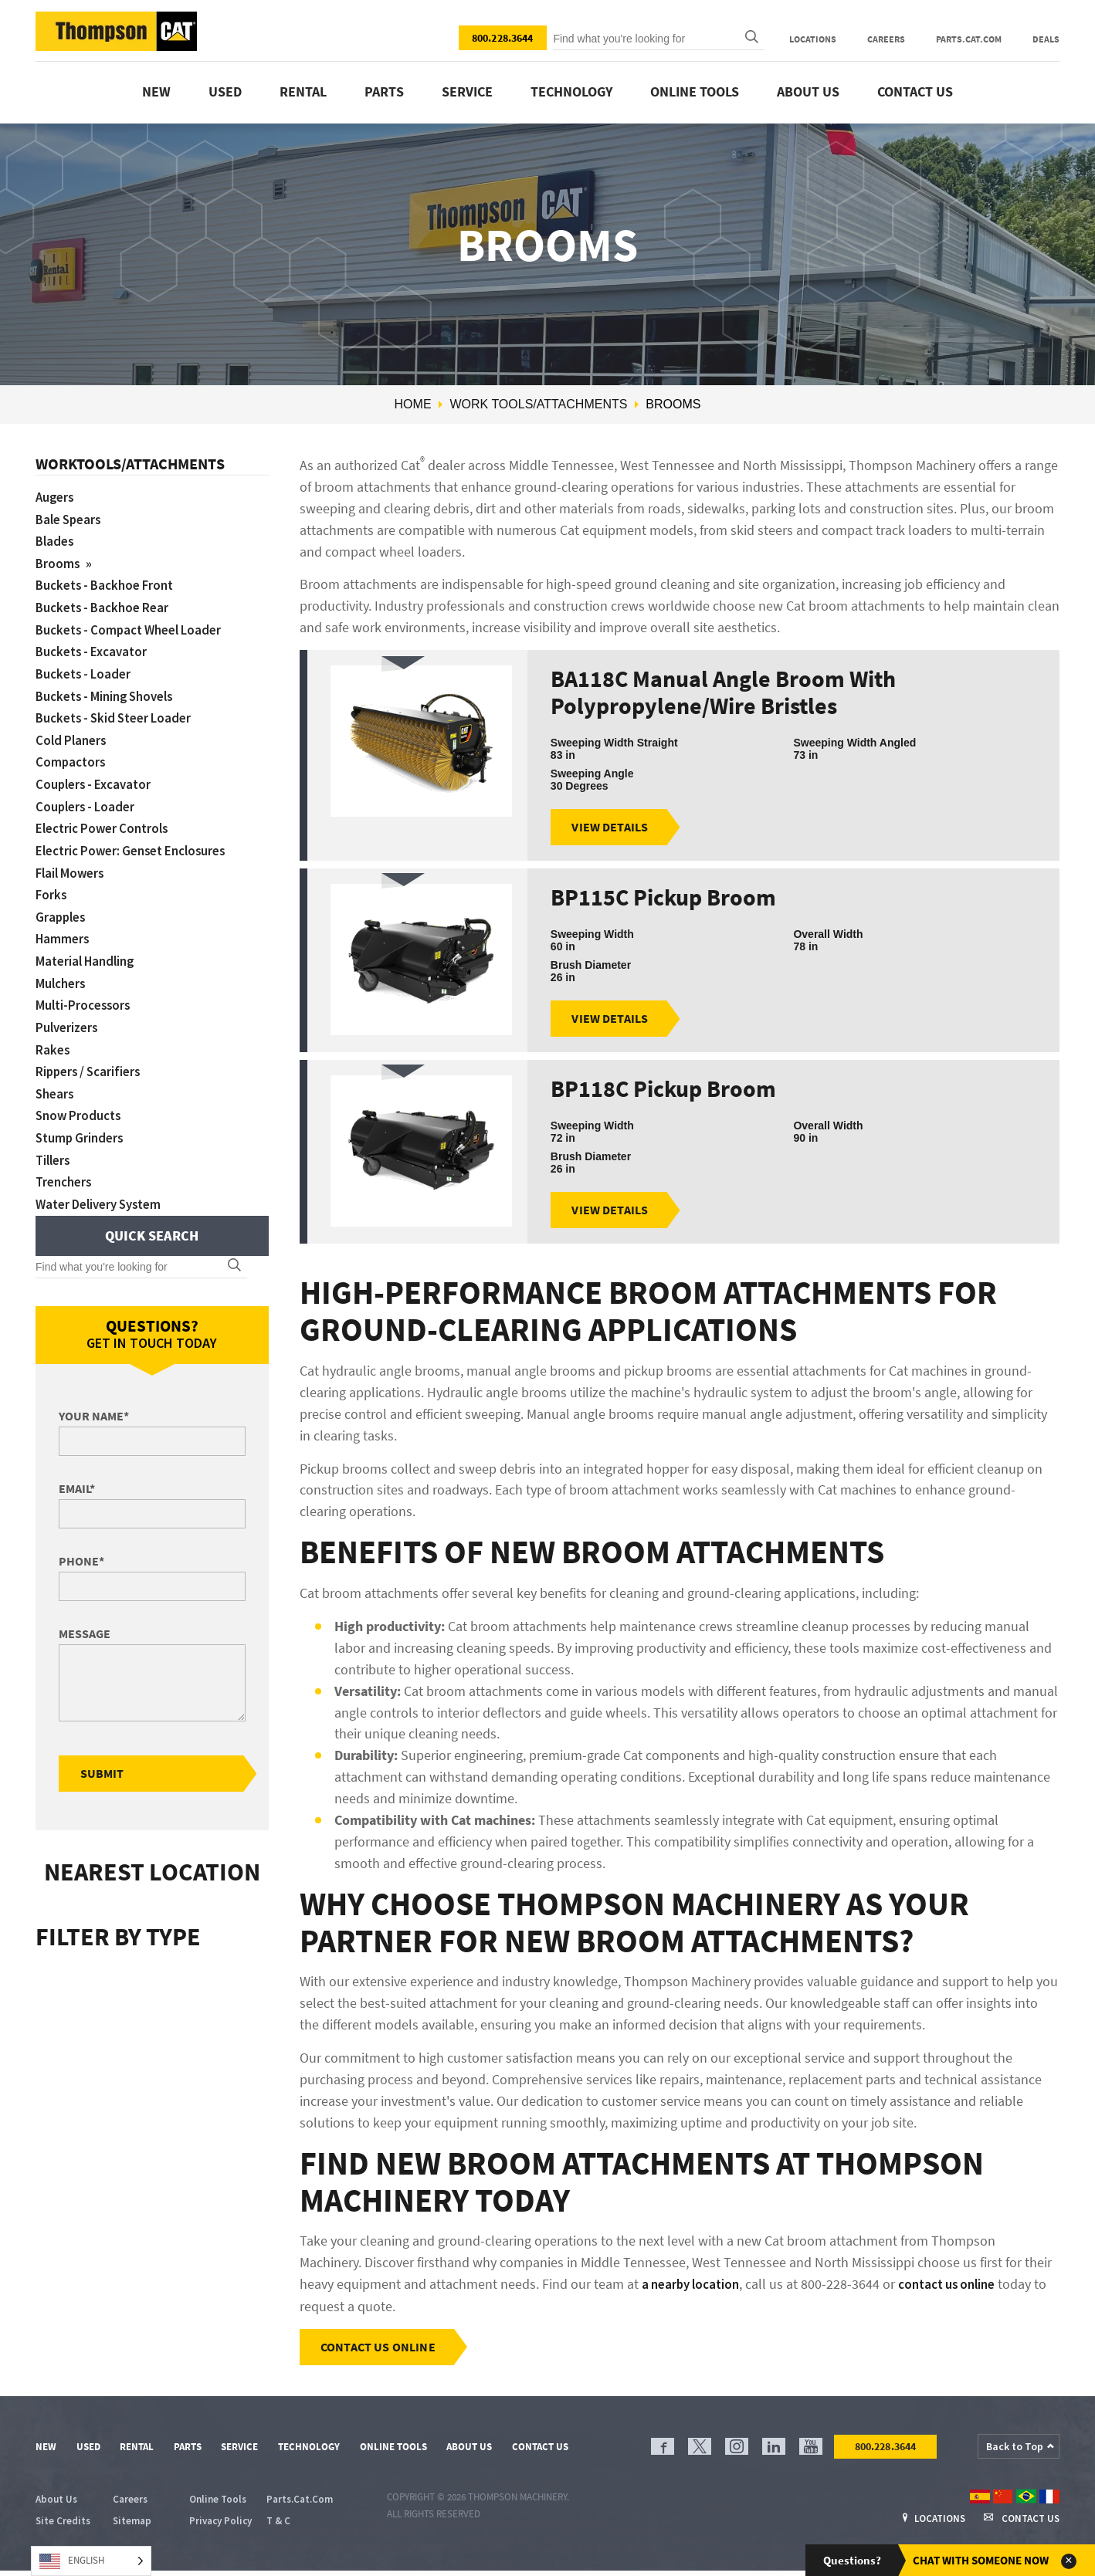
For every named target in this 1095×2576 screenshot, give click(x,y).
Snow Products (81, 1100)
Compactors (72, 755)
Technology (571, 91)
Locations (812, 39)
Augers (56, 497)
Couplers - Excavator (97, 776)
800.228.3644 (503, 38)
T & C (278, 2526)
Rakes (53, 1035)
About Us (808, 91)
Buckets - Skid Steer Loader (119, 712)
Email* (77, 1470)
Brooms (60, 561)
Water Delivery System (104, 1185)
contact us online (959, 2288)
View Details (612, 827)
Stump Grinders (82, 1121)
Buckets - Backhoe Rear (107, 604)
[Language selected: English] (91, 2561)
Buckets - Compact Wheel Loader (136, 626)
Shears (56, 1078)
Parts (384, 91)
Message (84, 1615)
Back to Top (1014, 2451)
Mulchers (62, 971)
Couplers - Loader (88, 798)
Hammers (64, 927)
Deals (1045, 39)
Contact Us (915, 91)
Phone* (81, 1542)
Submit (104, 1755)
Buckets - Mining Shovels (110, 690)
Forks (52, 884)
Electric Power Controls (107, 819)
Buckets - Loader (86, 669)
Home (413, 404)
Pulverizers (69, 1013)
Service (467, 91)
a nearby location (694, 2288)
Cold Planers (73, 734)
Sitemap (132, 2526)
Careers (886, 39)
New (156, 91)
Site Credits (63, 2526)
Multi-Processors (85, 991)
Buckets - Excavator (95, 647)
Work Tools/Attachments (538, 404)
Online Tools (694, 91)
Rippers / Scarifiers (91, 1056)
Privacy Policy (220, 2526)
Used (225, 91)
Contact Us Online (380, 2350)
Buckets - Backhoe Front (110, 582)
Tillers (54, 1143)
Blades (56, 540)
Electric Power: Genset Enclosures (138, 841)
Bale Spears (71, 518)
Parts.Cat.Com (969, 39)
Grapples (62, 906)
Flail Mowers (72, 863)
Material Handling (88, 949)
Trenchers (66, 1164)
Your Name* (94, 1397)
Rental (303, 91)
